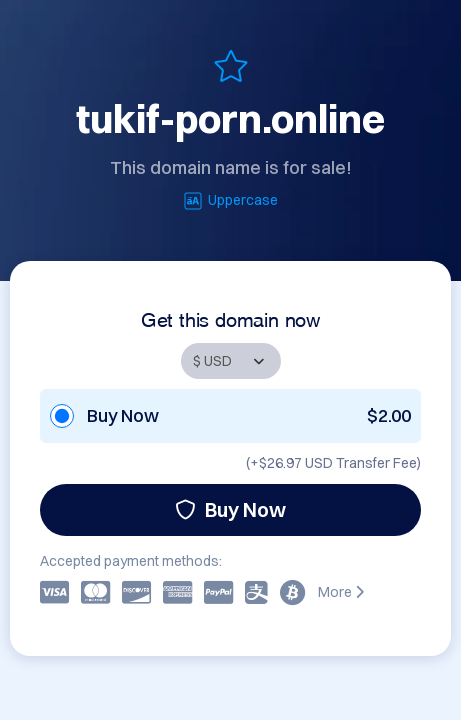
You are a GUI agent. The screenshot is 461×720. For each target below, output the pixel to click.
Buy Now (230, 509)
